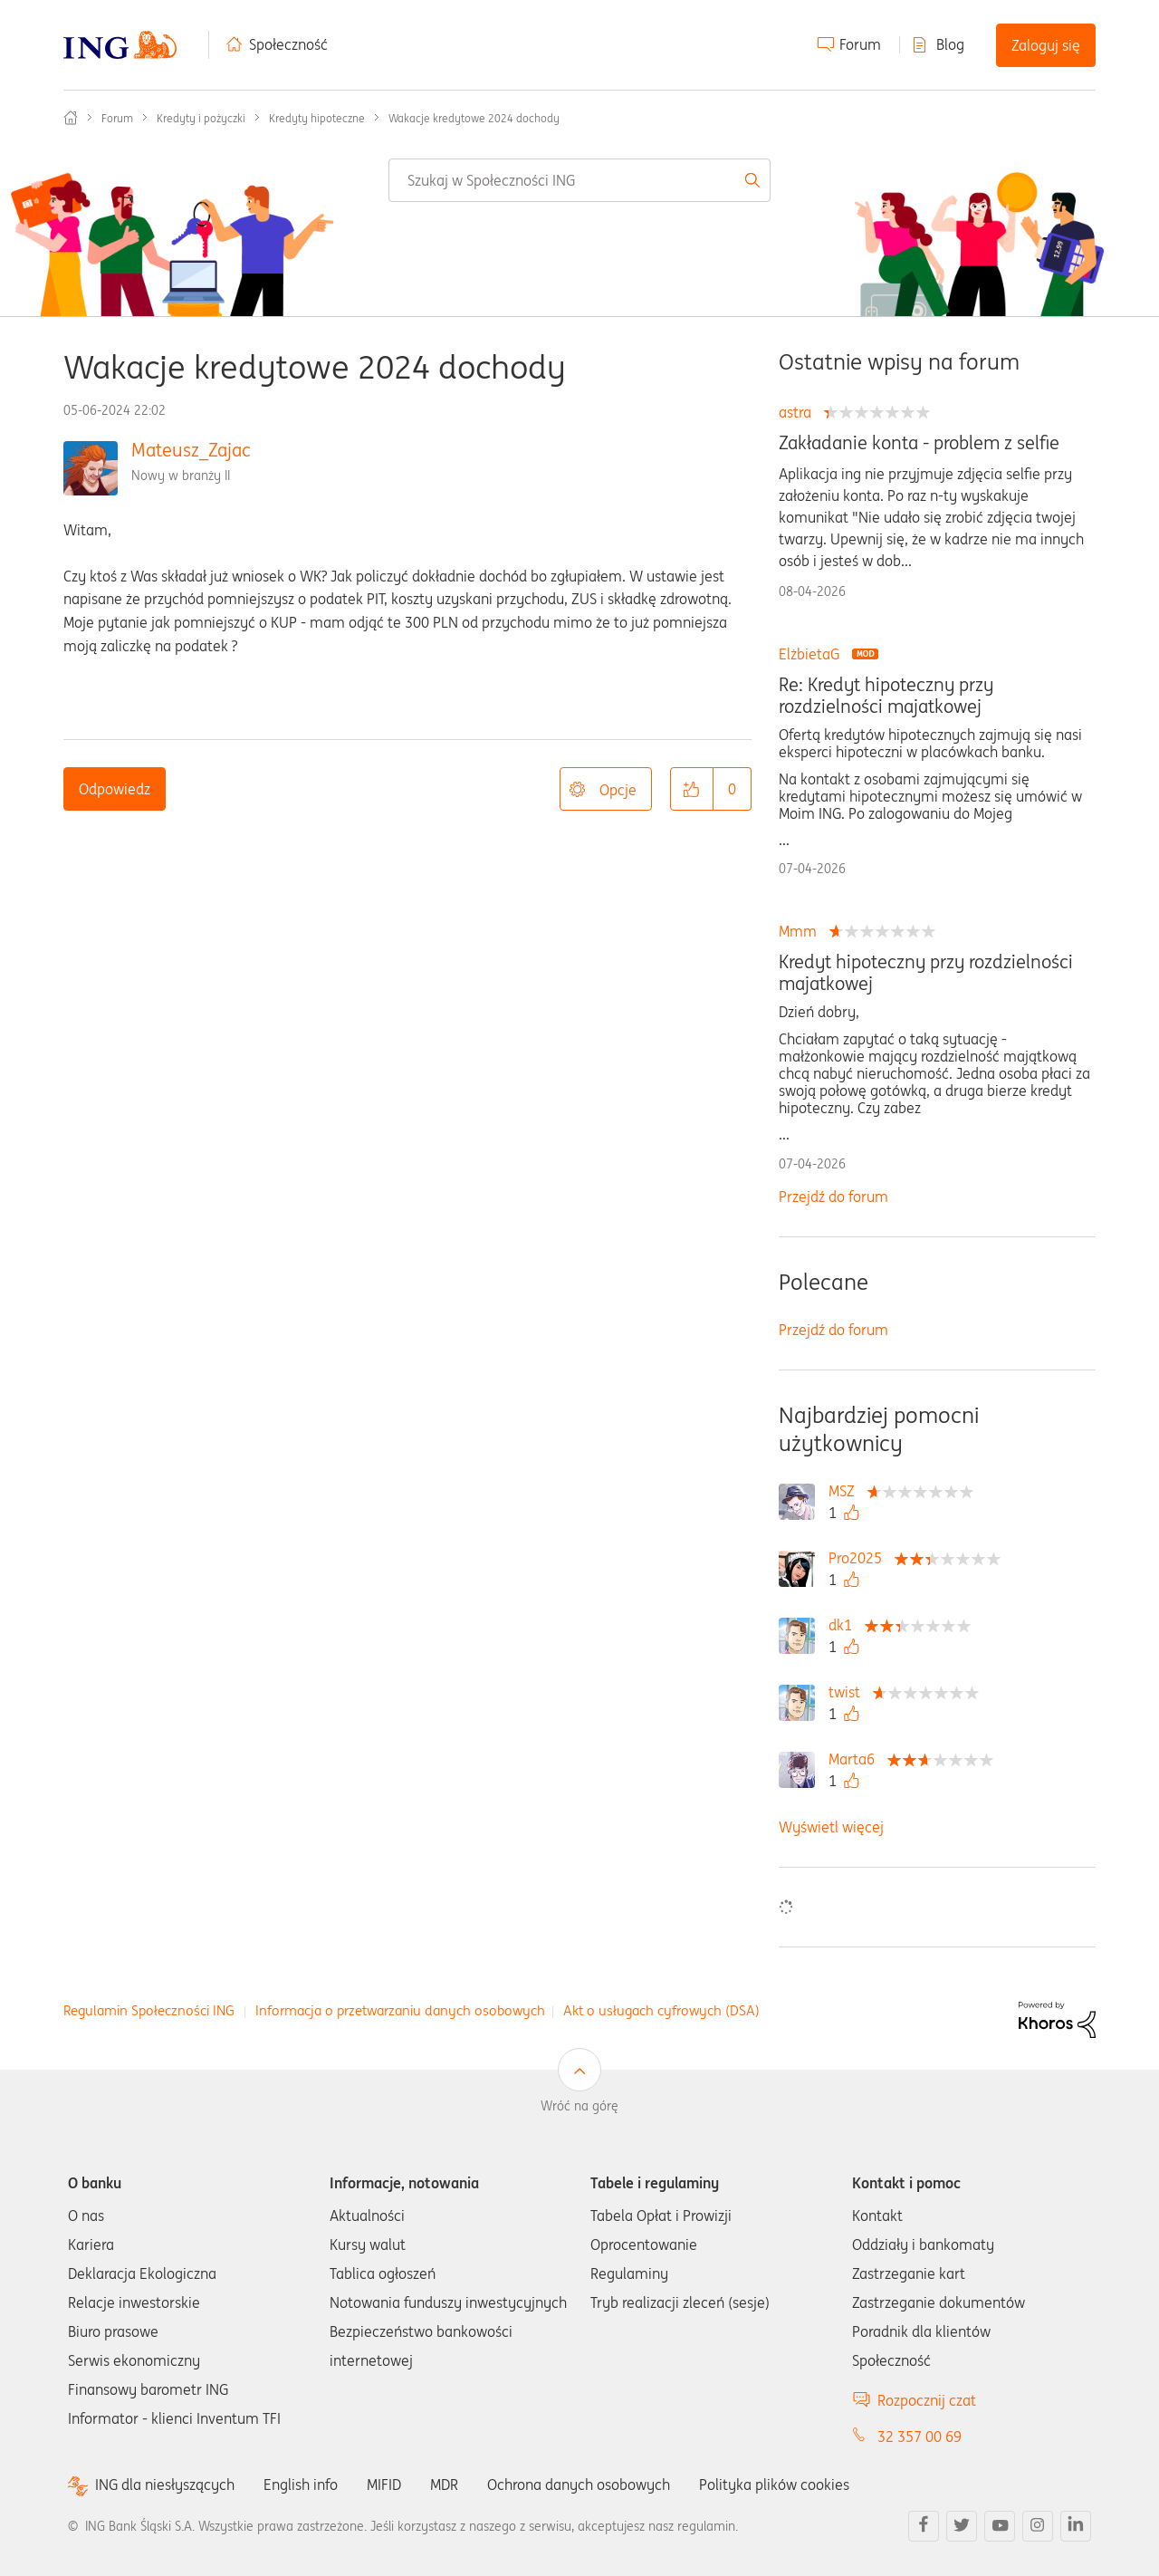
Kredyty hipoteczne (317, 118)
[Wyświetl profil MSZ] (846, 1491)
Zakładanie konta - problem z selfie (919, 443)
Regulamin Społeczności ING (149, 2010)
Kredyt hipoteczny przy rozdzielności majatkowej (926, 973)
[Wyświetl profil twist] (849, 1692)
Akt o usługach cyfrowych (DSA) (661, 2010)
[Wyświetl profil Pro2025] (860, 1558)
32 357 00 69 (919, 2436)
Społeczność (288, 44)
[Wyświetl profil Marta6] (856, 1759)
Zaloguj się (1045, 45)
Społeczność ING (70, 118)
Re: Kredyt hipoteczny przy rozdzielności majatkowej (886, 695)
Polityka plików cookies (774, 2484)
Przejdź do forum (833, 1196)
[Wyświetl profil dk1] (845, 1625)
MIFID (384, 2484)
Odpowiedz (114, 789)
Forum (860, 44)
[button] (692, 789)
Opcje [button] (618, 790)
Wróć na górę (579, 2106)
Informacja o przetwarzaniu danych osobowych (400, 2010)
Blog (950, 44)
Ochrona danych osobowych (578, 2484)
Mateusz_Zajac (191, 449)
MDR (444, 2484)
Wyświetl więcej (831, 1827)
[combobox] (579, 180)
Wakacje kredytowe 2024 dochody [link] (474, 118)
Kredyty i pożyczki (201, 118)
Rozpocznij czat (926, 2400)
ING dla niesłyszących (165, 2485)
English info (300, 2484)
